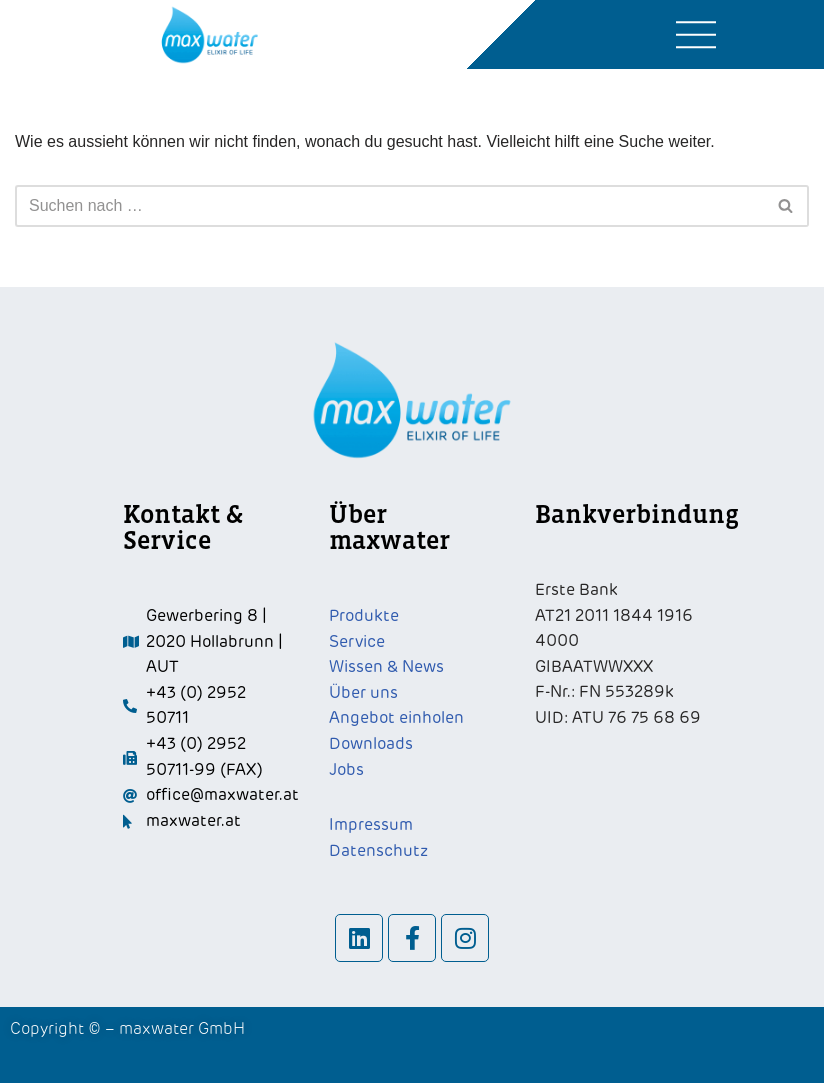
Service (357, 642)
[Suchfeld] (389, 206)
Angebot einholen (396, 718)
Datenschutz (378, 851)
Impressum (371, 825)
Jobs (346, 770)
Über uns (363, 693)
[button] (696, 35)
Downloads (371, 744)
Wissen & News (386, 667)
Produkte (364, 616)
